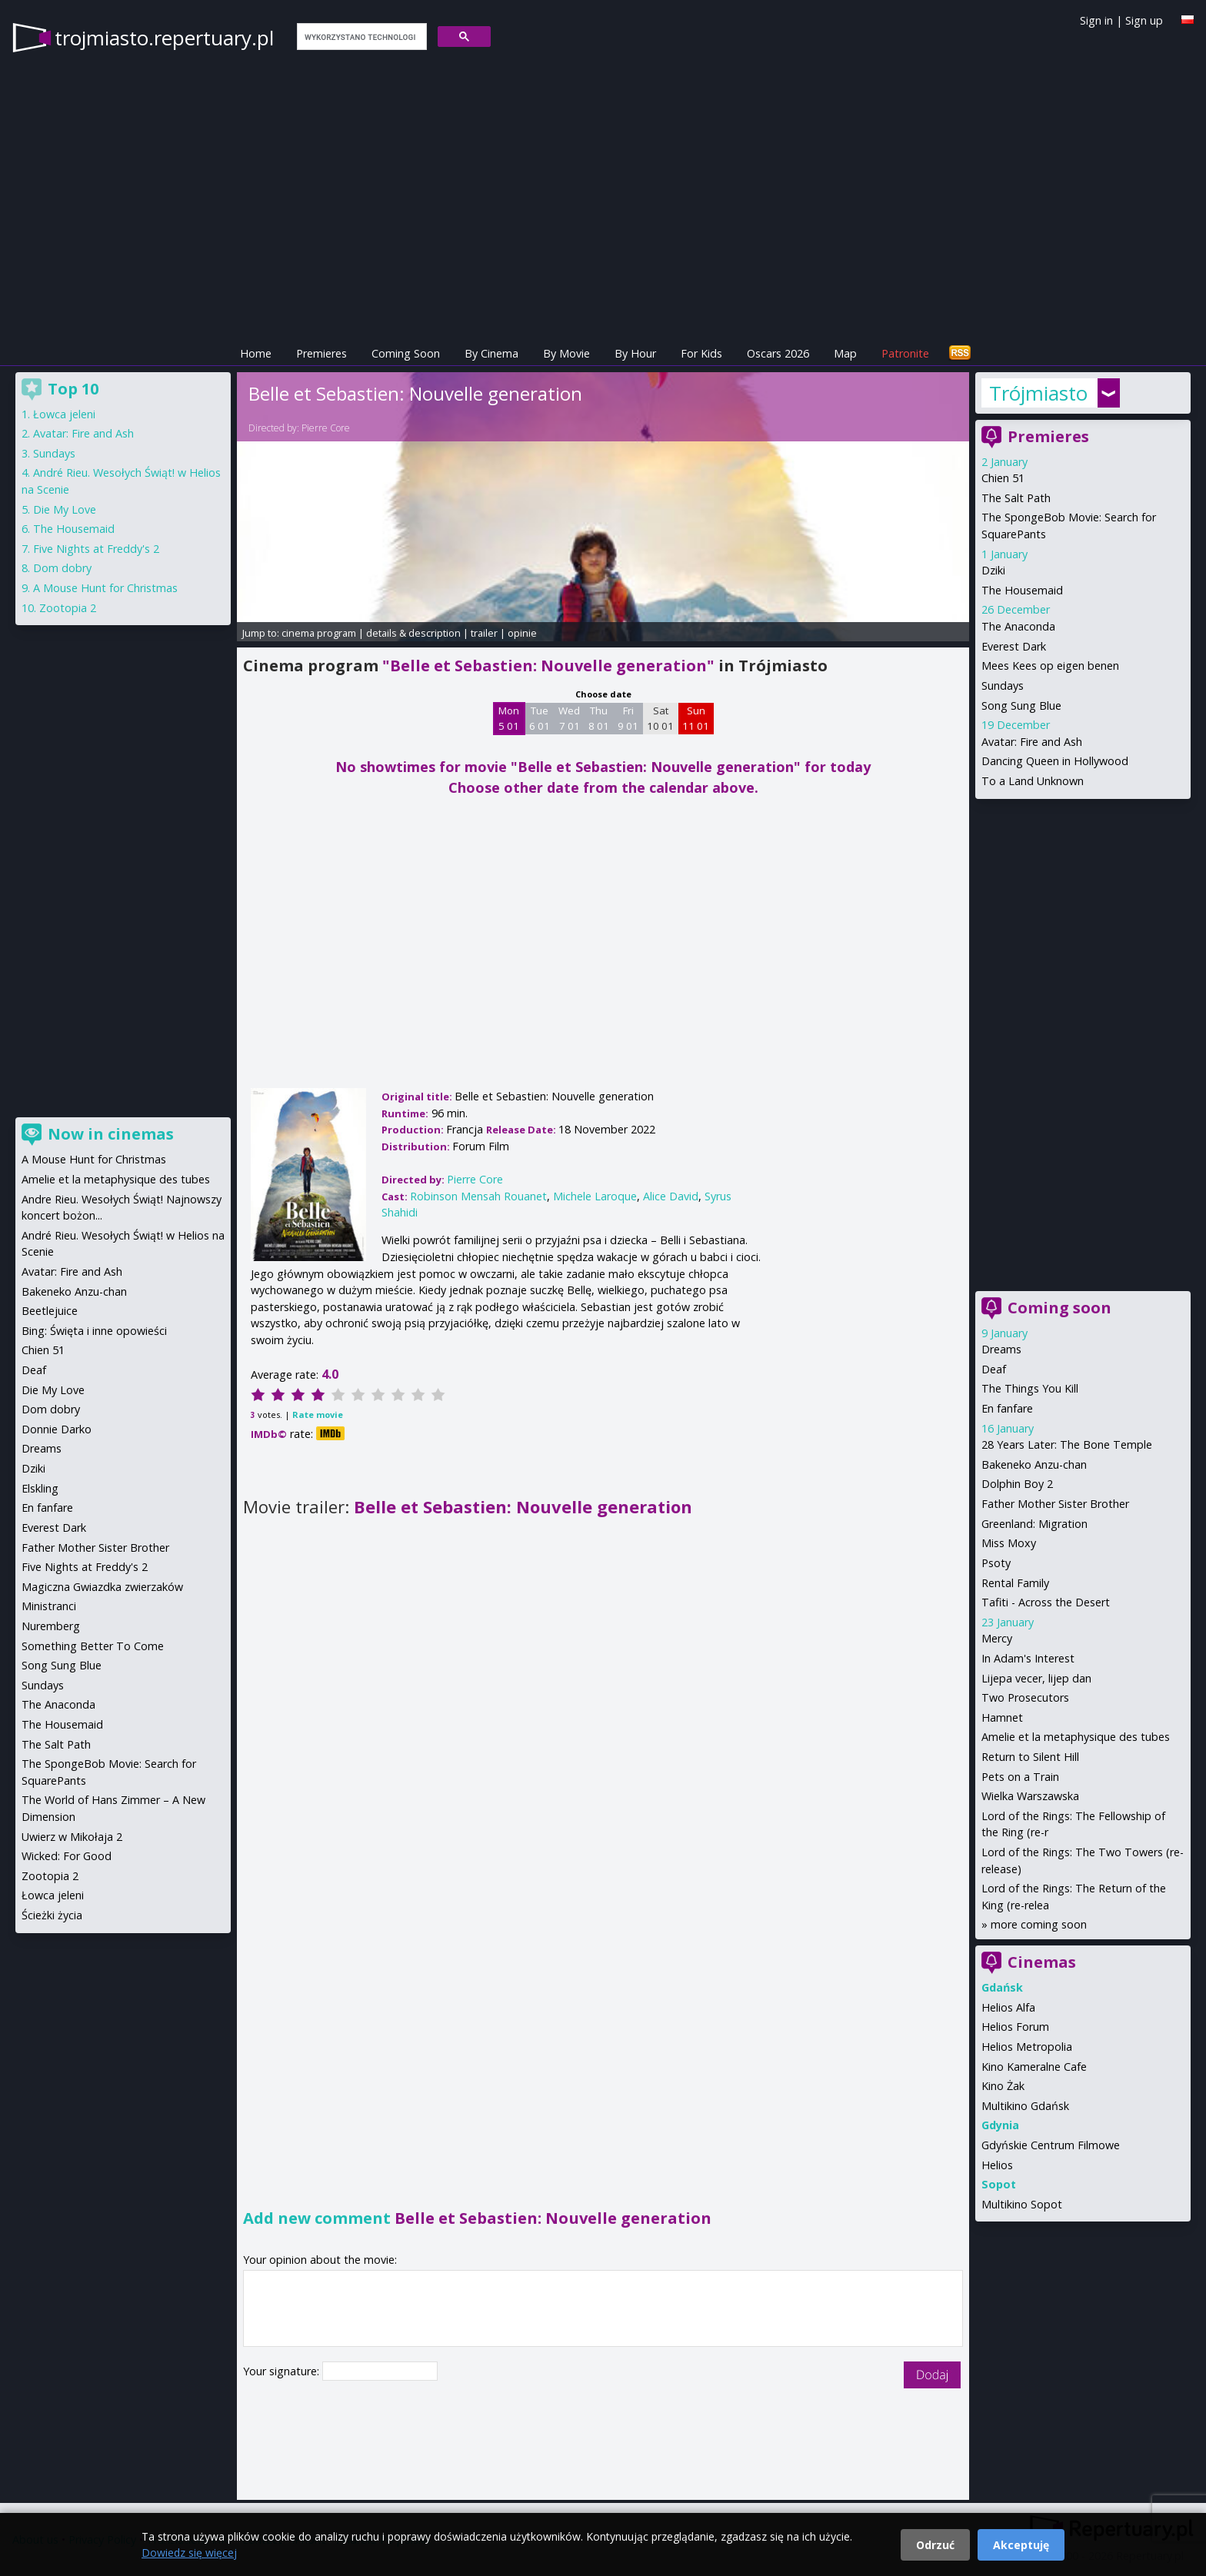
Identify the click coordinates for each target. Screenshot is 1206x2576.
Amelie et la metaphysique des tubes (1075, 1736)
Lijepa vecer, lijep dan (1036, 1678)
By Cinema (491, 353)
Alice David (670, 1196)
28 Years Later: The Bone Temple (1066, 1444)
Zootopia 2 (67, 608)
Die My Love (64, 509)
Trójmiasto (1038, 393)
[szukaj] (360, 37)
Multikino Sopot (1021, 2204)
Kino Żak (1002, 2085)
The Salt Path (1016, 498)
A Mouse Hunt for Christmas (105, 588)
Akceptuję (1021, 2545)
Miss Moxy (1008, 1543)
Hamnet (1002, 1717)
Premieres (321, 353)
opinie (522, 633)
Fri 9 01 (628, 718)
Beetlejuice (50, 1310)
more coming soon (1039, 1924)
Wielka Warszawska (1030, 1796)
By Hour (635, 353)
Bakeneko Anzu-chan (1034, 1464)
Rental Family (1015, 1583)
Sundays (1002, 685)
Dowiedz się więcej (189, 2552)
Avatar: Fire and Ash (1031, 741)
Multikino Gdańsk (1025, 2105)
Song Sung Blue (1021, 705)
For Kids (701, 353)
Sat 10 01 (660, 718)
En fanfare (1007, 1408)
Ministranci (49, 1606)
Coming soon (1059, 1307)
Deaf (993, 1369)
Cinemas (1042, 1962)
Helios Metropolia (1026, 2046)
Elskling (40, 1488)
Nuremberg (51, 1626)
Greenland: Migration (1034, 1523)
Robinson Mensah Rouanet (478, 1196)
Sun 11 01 (695, 718)
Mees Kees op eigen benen (1050, 665)
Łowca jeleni (64, 414)
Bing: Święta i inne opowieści (94, 1330)
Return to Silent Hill (1030, 1756)
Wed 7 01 (569, 718)
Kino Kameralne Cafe (1034, 2066)
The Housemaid (1022, 590)
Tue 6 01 (539, 718)
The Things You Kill (1029, 1388)
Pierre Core (326, 427)
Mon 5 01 (508, 718)
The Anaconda (1018, 626)
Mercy (996, 1638)
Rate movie (317, 1414)
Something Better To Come (93, 1646)
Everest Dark (1013, 646)
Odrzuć (935, 2545)
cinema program (319, 633)
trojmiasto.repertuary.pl (164, 38)
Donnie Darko (57, 1429)
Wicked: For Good (67, 1856)
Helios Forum (1015, 2026)
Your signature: (282, 2371)
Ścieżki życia (52, 1915)
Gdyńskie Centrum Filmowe (1050, 2145)
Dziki (993, 570)
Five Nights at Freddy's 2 (96, 548)
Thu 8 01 (598, 718)
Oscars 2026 (778, 353)
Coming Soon (405, 353)
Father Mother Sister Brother (1055, 1503)
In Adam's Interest (1027, 1658)
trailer (484, 633)
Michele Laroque (595, 1196)
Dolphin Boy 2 (1017, 1483)
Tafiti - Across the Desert (1045, 1602)
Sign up (1144, 20)
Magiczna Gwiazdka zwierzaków (102, 1586)
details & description (413, 633)
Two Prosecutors (1025, 1697)
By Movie (566, 353)
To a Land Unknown (1032, 781)
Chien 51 (1002, 478)
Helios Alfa (1008, 2007)
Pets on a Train (1020, 1776)
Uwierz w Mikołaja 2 (72, 1836)
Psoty (996, 1563)
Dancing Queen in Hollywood (1054, 761)
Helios (997, 2165)
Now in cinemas (111, 1133)
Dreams (1001, 1349)
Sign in (1096, 20)
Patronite (905, 353)
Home (256, 353)
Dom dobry (62, 568)
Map (845, 353)
